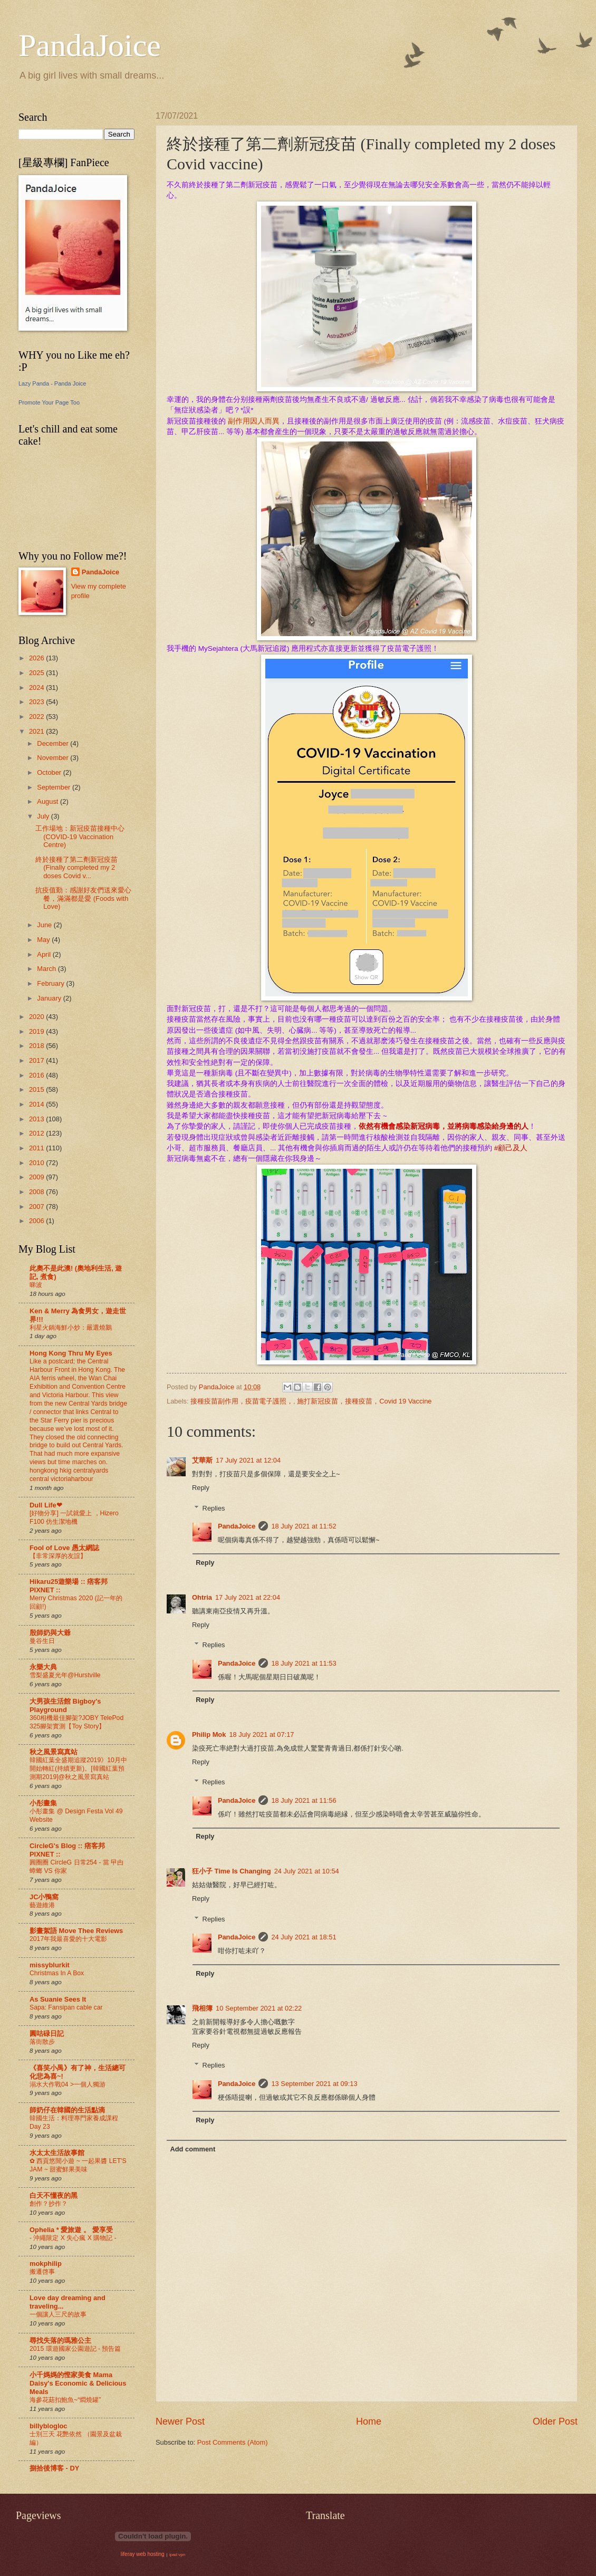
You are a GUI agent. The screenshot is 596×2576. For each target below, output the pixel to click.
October (50, 772)
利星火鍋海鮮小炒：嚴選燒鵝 (71, 1327)
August (48, 801)
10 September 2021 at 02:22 (259, 2008)
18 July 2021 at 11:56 (303, 1800)
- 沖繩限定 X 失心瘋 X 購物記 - (73, 2238)
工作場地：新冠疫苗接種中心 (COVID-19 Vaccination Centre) (79, 836)
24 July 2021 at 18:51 (303, 1937)
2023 (37, 702)
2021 (37, 731)
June (45, 925)
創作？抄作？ (49, 2203)
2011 (37, 1148)
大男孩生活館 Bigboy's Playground (65, 1705)
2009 (37, 1177)
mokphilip (46, 2263)
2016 (37, 1075)
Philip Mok (209, 1734)
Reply (200, 1488)
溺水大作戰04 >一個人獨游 (67, 2084)
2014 (37, 1104)
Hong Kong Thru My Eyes (71, 1353)
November (53, 758)
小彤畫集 (43, 1803)
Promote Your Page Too (49, 402)
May (44, 940)
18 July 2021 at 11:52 (303, 1526)
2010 (37, 1163)
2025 (37, 673)
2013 (37, 1119)
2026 (37, 658)
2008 (37, 1192)
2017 (37, 1060)
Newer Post (180, 2421)
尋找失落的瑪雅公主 (60, 2340)
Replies (214, 1508)
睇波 (36, 1285)
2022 (37, 716)
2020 (37, 1017)
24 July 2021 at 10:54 (306, 1871)
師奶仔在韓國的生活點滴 (67, 2110)
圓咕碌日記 (47, 2033)
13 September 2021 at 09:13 (314, 2084)
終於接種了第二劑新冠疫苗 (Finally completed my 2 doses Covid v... (76, 868)
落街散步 (42, 2041)
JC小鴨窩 (44, 1897)
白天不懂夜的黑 (54, 2195)
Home (368, 2421)
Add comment (192, 2149)
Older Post (555, 2421)
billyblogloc (49, 2426)
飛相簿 (202, 2008)
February (51, 983)
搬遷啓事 (42, 2271)
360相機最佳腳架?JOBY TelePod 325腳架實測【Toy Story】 (76, 1722)
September (54, 787)
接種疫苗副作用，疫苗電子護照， (241, 1401)
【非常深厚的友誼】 (58, 1556)
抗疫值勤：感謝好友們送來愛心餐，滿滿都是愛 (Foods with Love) (83, 898)
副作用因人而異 (254, 421)
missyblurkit (50, 1965)
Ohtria (202, 1597)
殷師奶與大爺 (50, 1633)
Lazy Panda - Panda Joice (52, 383)
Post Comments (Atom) (232, 2442)
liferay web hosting (143, 2554)
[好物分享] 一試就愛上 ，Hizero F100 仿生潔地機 (74, 1517)
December (53, 743)
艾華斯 (202, 1460)
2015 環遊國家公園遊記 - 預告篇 (75, 2348)
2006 (37, 1221)
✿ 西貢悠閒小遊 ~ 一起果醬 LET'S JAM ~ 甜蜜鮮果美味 (78, 2165)
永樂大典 (43, 1667)
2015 (37, 1089)
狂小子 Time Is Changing (231, 1871)
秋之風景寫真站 (54, 1752)
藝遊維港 (42, 1905)
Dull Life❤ (46, 1505)
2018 (37, 1046)
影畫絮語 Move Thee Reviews (76, 1931)
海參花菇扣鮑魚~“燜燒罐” (65, 2400)
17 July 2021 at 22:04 (247, 1597)
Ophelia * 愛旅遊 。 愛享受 (71, 2230)
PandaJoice (89, 45)
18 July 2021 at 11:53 (303, 1663)
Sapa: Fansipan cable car (66, 2007)
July (44, 816)
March (47, 969)
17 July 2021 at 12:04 (248, 1460)
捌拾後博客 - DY (54, 2468)
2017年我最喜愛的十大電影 (68, 1939)
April (44, 954)
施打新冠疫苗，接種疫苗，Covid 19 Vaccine (364, 1401)
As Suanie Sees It (58, 1999)
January (50, 998)
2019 (37, 1031)
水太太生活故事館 (57, 2153)
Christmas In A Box (57, 1973)
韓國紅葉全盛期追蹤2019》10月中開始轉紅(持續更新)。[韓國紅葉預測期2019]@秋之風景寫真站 (78, 1768)
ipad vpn (177, 2554)
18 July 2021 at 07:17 (261, 1734)
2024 (37, 687)
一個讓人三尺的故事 (58, 2314)
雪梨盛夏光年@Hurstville (65, 1675)
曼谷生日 (42, 1641)
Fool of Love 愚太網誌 (64, 1548)
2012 (37, 1133)
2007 (37, 1206)
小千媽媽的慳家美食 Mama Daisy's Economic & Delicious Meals (78, 2383)
